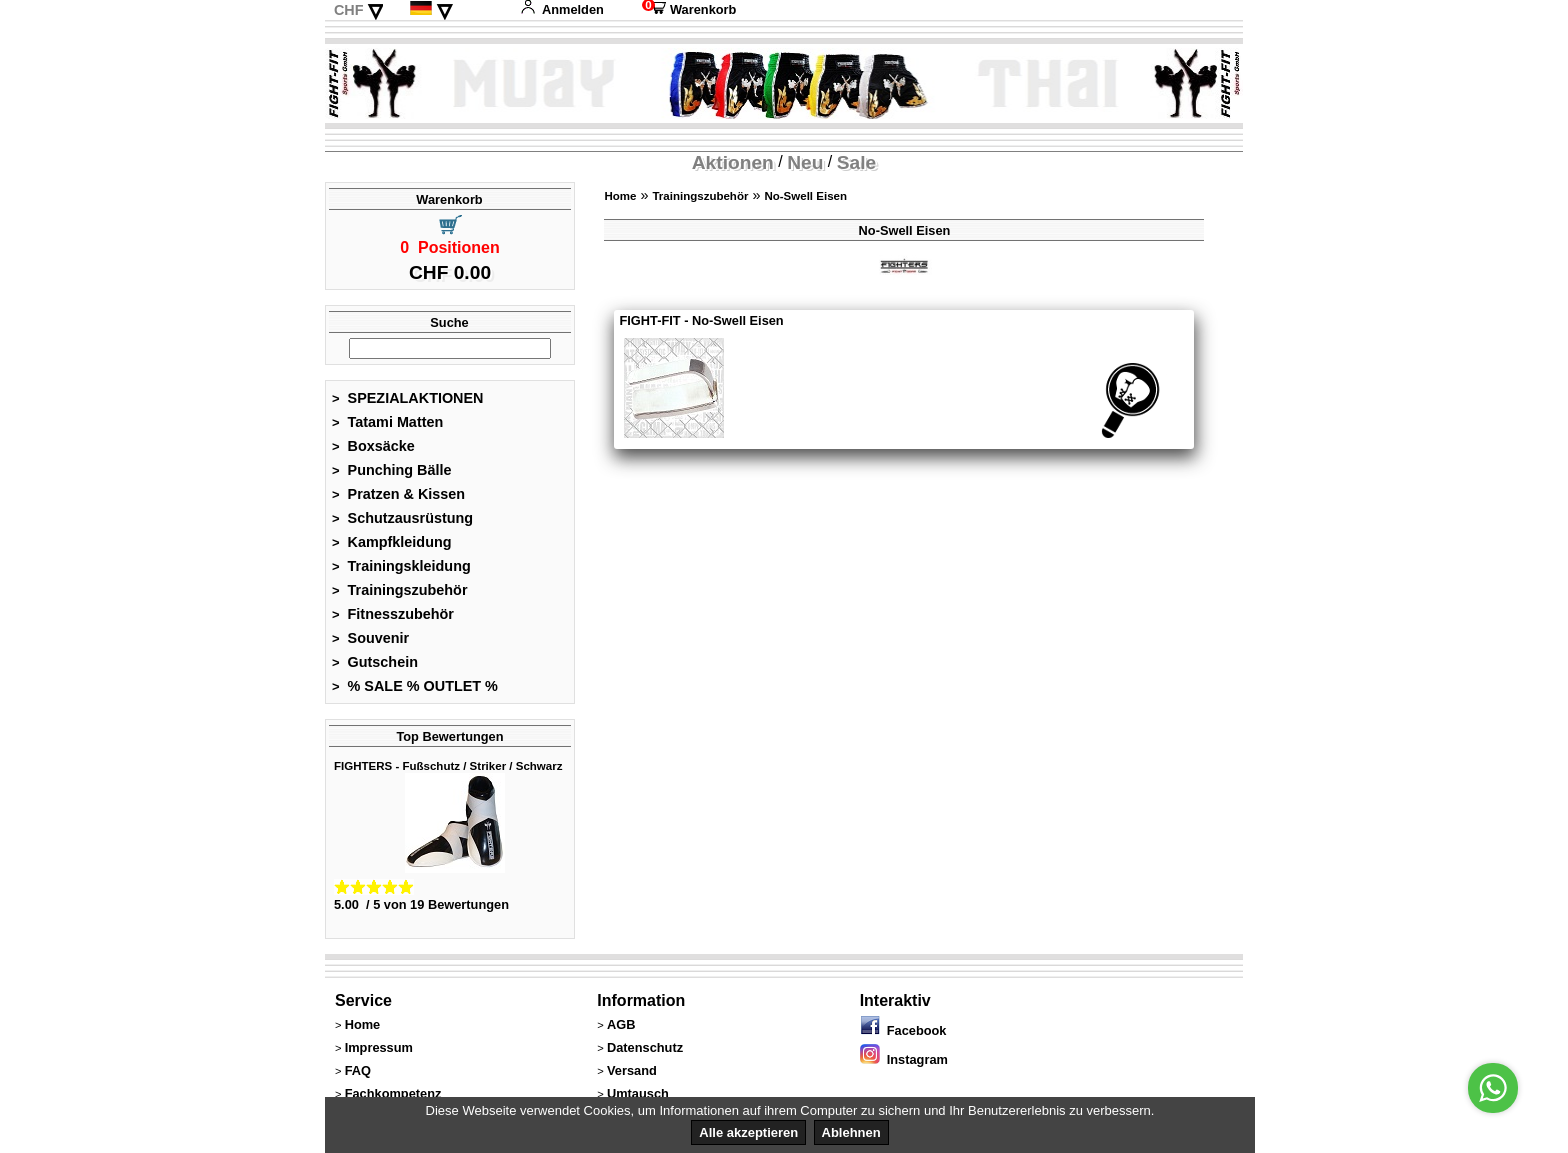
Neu (805, 162)
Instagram (904, 1059)
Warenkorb (689, 9)
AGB (621, 1024)
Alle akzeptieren (748, 1132)
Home (620, 196)
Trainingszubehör (400, 590)
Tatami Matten (387, 422)
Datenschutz (645, 1047)
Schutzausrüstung (402, 518)
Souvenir (370, 638)
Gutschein (375, 662)
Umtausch (638, 1093)
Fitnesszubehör (393, 614)
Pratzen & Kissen (398, 494)
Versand (632, 1070)
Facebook (903, 1030)
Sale (856, 162)
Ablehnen (851, 1132)
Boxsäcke (373, 446)
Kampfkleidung (392, 542)
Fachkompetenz (393, 1093)
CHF (349, 10)
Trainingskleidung (401, 566)
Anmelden (562, 9)
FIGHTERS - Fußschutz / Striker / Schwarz (448, 766)
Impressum (379, 1047)
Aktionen (733, 162)
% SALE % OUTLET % (415, 686)
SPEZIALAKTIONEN (408, 398)
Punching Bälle (392, 470)
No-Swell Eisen (805, 196)
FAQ (358, 1070)
